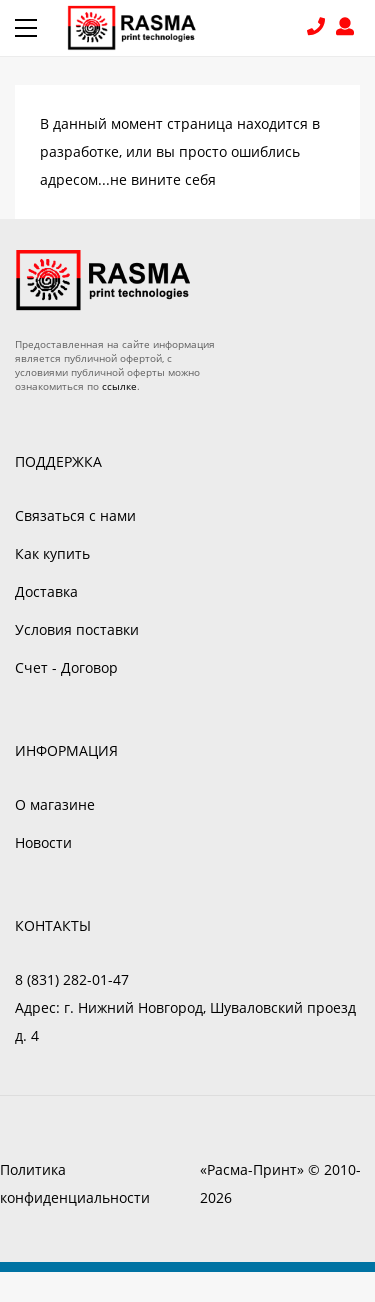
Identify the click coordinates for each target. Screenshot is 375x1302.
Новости (43, 842)
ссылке (119, 386)
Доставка (46, 591)
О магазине (55, 804)
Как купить (52, 553)
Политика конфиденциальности (75, 1183)
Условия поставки (77, 629)
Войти (348, 28)
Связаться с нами (75, 515)
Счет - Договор (66, 667)
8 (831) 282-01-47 (318, 28)
